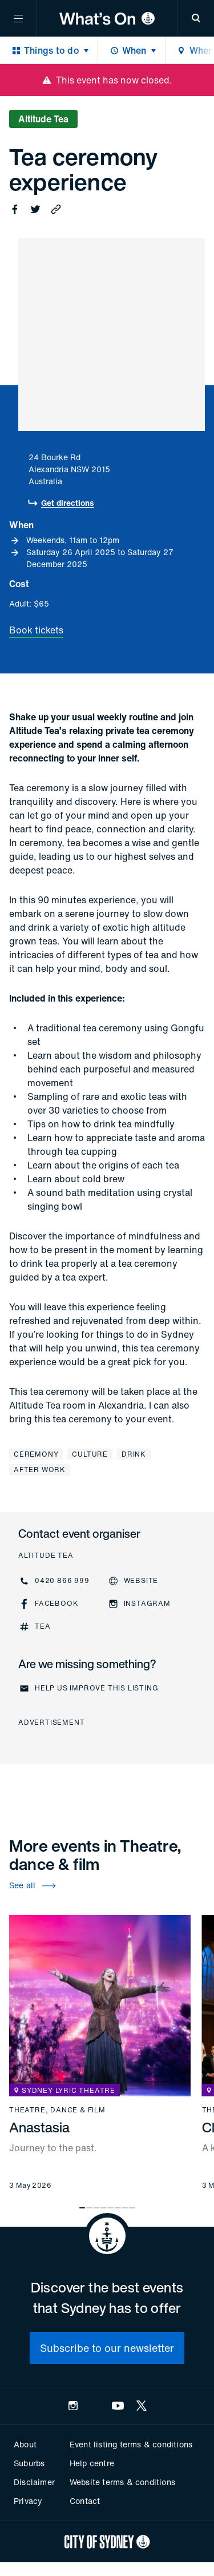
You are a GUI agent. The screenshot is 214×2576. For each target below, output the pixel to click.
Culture (90, 1454)
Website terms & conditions (122, 2482)
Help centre (92, 2463)
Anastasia (39, 2127)
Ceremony (36, 1454)
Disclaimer (34, 2482)
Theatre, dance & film (57, 2110)
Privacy (28, 2501)
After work (40, 1469)
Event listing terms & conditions (131, 2444)
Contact (85, 2501)
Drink (134, 1454)
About (25, 2444)
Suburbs (29, 2463)
